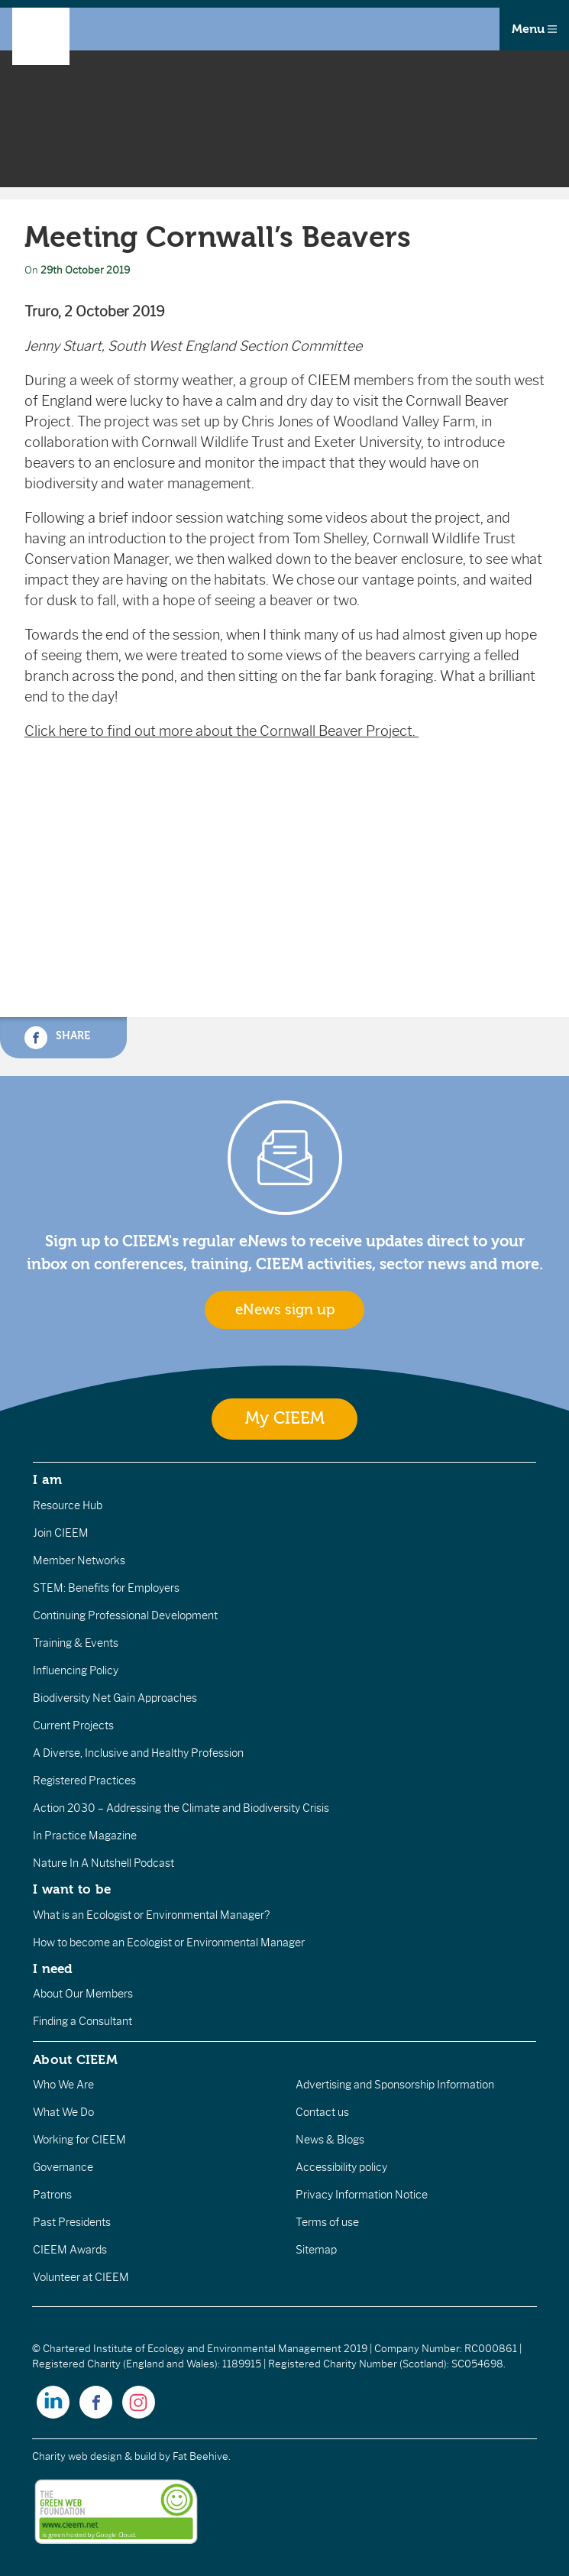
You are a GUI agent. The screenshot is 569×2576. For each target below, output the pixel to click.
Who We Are (63, 2085)
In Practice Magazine (85, 1835)
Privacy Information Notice (362, 2195)
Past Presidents (72, 2222)
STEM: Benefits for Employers (106, 1588)
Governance (63, 2167)
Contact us (322, 2112)
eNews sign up (285, 1309)
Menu (534, 29)
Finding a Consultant (82, 2021)
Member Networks (79, 1560)
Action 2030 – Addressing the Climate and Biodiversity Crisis (181, 1808)
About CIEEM (75, 2059)
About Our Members (83, 1994)
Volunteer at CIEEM (81, 2277)
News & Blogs (330, 2140)
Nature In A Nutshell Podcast (103, 1863)
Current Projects (73, 1725)
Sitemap (316, 2250)
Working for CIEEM (79, 2140)
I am (47, 1479)
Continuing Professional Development (125, 1615)
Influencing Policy (75, 1670)
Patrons (52, 2195)
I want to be (72, 1889)
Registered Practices (84, 1780)
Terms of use (327, 2222)
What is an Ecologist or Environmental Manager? (151, 1915)
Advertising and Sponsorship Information (395, 2085)
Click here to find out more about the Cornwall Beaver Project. (221, 731)
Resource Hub (67, 1505)
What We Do (63, 2112)
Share (57, 1037)
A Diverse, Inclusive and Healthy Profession (138, 1753)
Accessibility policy (341, 2167)
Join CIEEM (61, 1533)
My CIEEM (285, 1418)
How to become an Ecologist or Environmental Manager (169, 1942)
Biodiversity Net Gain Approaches (115, 1698)
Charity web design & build (94, 2456)
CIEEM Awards (70, 2250)
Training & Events (75, 1643)
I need (53, 1968)
